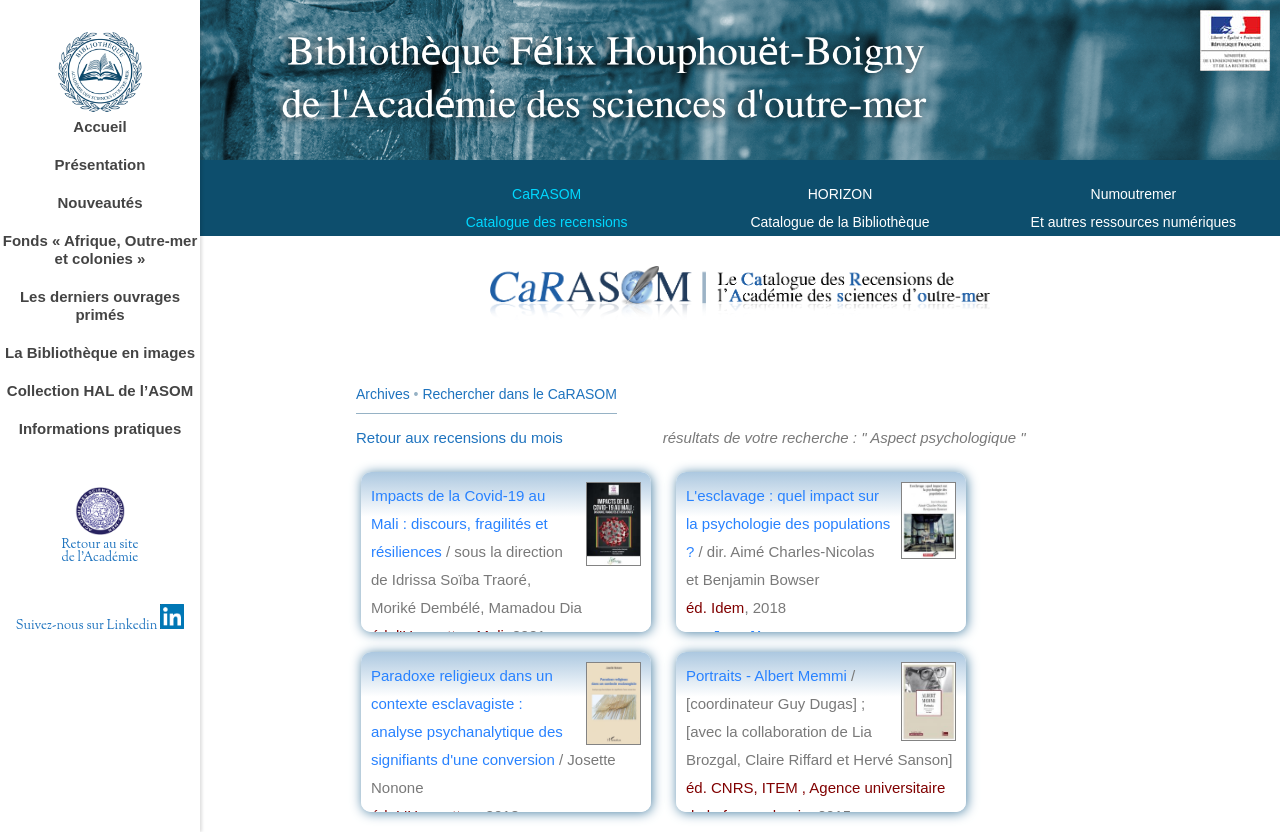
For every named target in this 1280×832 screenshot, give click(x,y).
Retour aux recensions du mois (459, 437)
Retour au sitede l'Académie (100, 551)
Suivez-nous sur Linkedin (100, 626)
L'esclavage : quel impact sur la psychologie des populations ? (788, 523)
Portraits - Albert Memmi (768, 675)
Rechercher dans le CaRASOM (519, 394)
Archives (383, 394)
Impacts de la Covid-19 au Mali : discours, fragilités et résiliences (459, 523)
